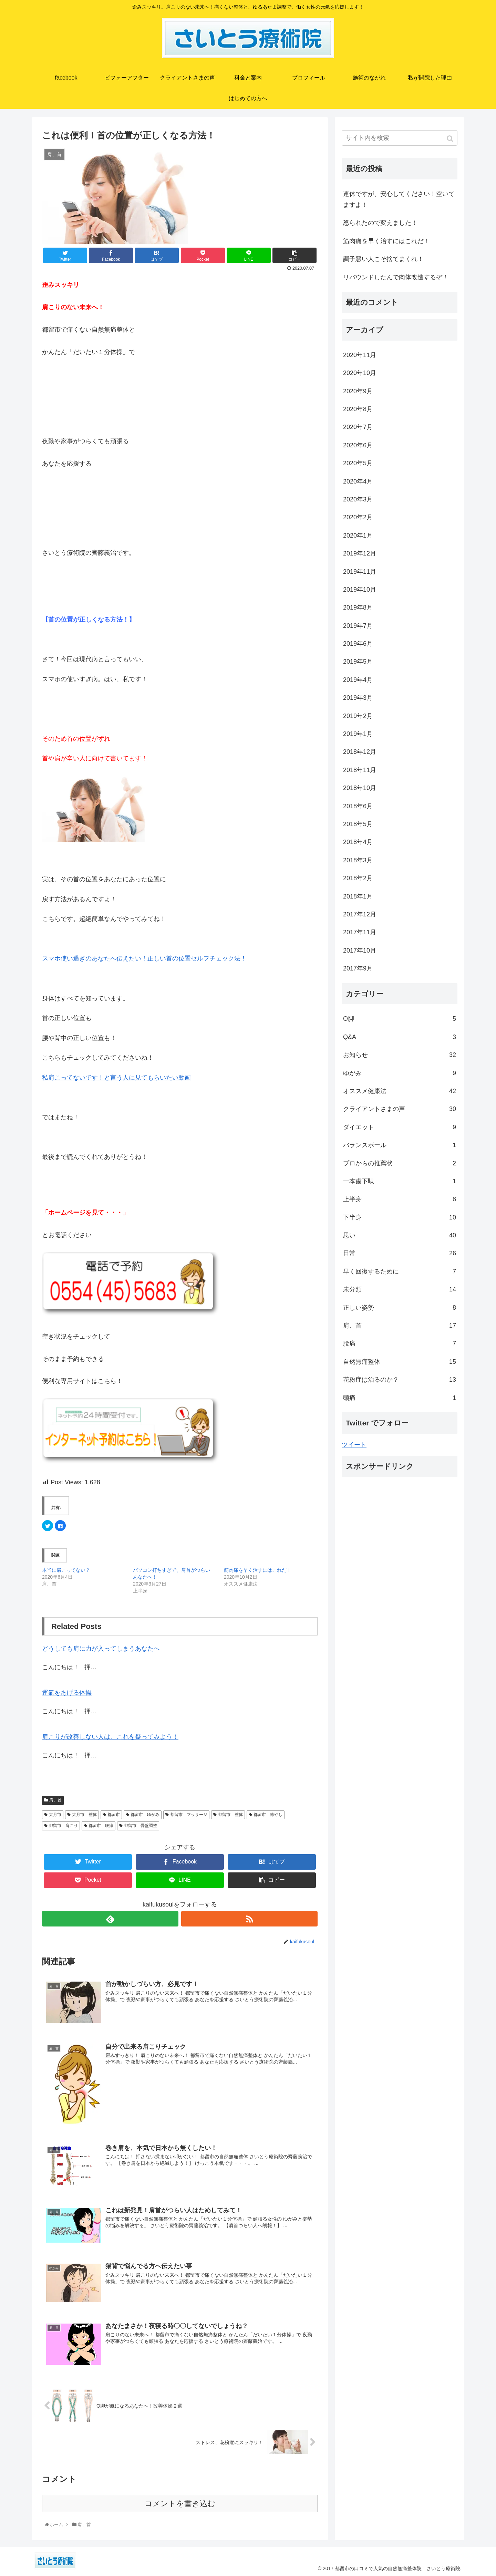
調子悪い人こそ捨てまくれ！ (383, 259)
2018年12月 (359, 751)
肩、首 (55, 1800)
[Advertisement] (399, 1555)
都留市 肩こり (63, 1825)
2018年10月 (359, 788)
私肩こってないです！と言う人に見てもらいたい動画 (116, 1077)
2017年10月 (359, 950)
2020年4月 (358, 481)
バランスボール (399, 1145)
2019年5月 (358, 661)
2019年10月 (359, 589)
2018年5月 (358, 824)
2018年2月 (358, 878)
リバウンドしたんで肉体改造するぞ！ (395, 277)
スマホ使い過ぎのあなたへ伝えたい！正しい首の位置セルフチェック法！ (144, 958)
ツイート (354, 1444)
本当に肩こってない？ (66, 1570)
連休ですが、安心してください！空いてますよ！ (399, 199)
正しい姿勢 (399, 1307)
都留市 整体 (230, 1814)
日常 (399, 1253)
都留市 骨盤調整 (140, 1825)
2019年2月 (358, 716)
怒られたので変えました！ (380, 222)
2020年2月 (358, 517)
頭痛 (399, 1397)
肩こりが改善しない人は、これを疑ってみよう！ (110, 1736)
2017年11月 (359, 932)
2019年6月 (358, 643)
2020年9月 (358, 391)
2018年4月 (358, 842)
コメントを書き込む (180, 2504)
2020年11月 (359, 355)
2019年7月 (358, 625)
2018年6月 (358, 806)
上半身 (399, 1199)
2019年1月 (358, 733)
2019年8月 (358, 607)
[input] (399, 138)
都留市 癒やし (268, 1814)
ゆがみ (399, 1073)
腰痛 (399, 1343)
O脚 (399, 1018)
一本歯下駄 (399, 1181)
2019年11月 (359, 571)
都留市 (113, 1814)
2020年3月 (358, 499)
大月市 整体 (84, 1814)
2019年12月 (359, 553)
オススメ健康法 (399, 1091)
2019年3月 (358, 697)
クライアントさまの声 (399, 1108)
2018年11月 (359, 770)
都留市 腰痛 (101, 1825)
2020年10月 (359, 373)
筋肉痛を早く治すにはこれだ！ (257, 1570)
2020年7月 (358, 427)
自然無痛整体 (399, 1361)
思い (399, 1235)
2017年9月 (358, 968)
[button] (450, 138)
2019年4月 (358, 679)
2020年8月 (358, 409)
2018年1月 (358, 896)
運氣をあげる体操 (67, 1692)
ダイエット (399, 1127)
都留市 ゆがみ (145, 1814)
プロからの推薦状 (399, 1163)
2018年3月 (358, 860)
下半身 (399, 1217)
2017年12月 (359, 914)
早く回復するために (399, 1271)
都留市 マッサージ (188, 1814)
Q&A (399, 1036)
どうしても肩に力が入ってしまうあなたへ (101, 1648)
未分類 (399, 1289)
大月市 (55, 1814)
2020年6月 (358, 445)
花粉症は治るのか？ (399, 1379)
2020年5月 (358, 463)
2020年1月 (358, 535)
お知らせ (399, 1054)
